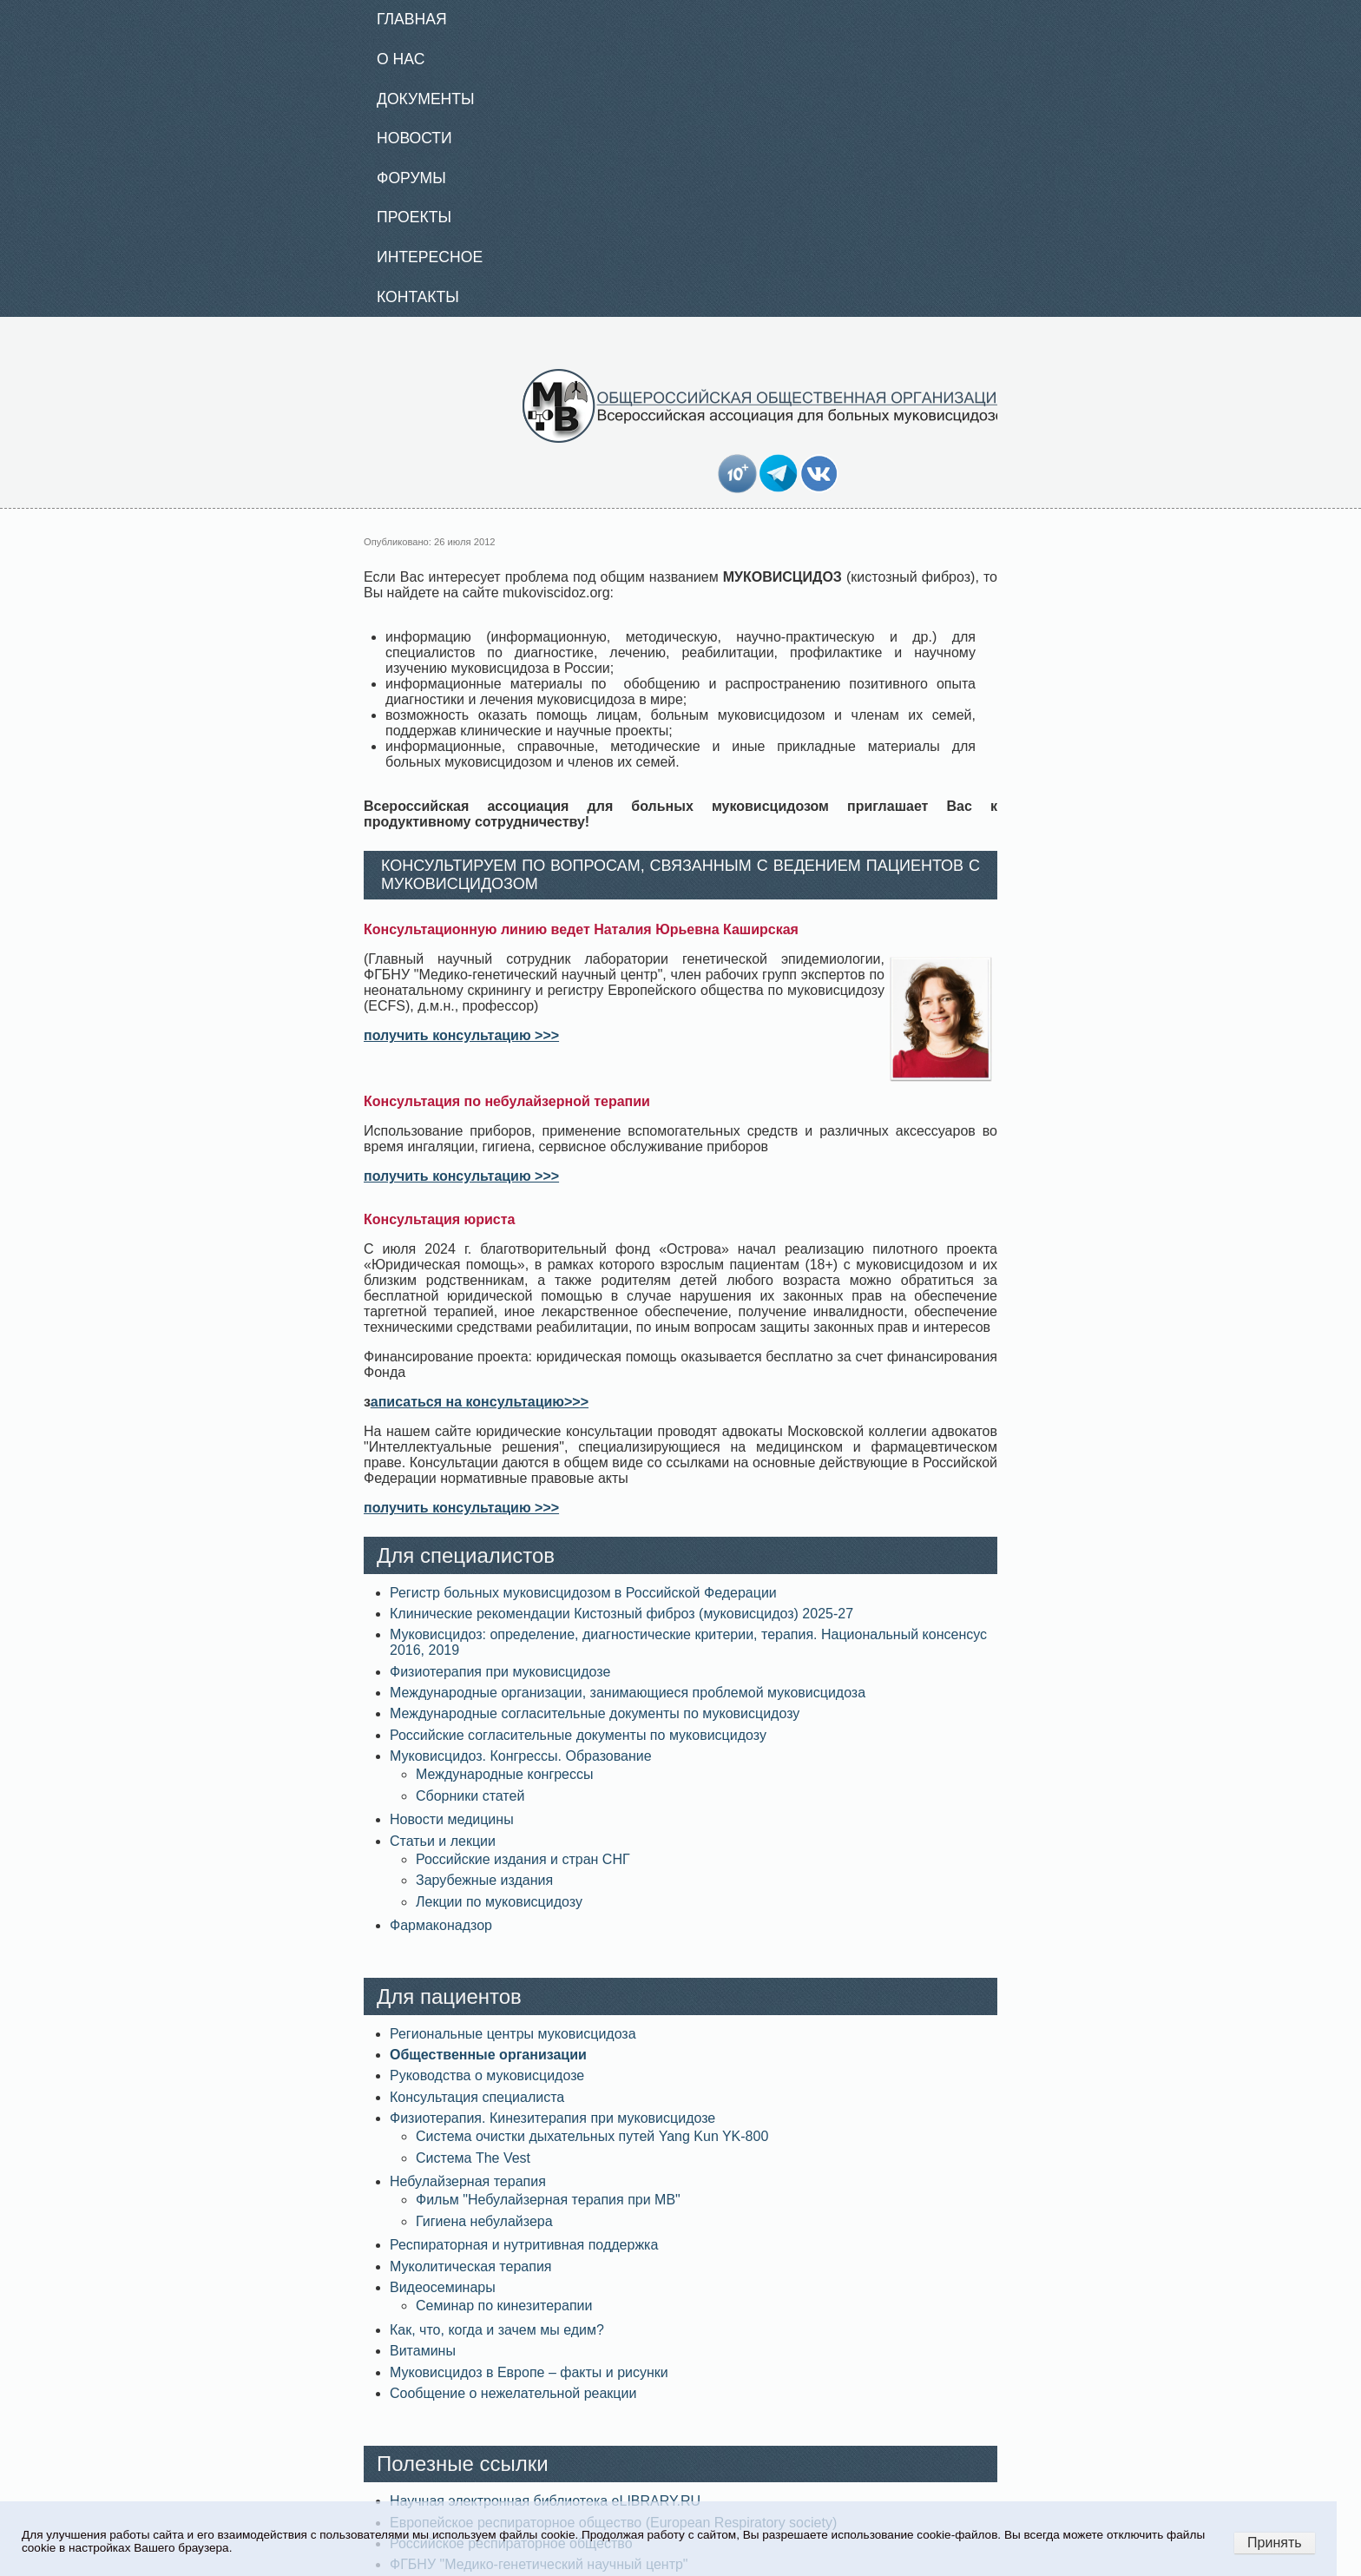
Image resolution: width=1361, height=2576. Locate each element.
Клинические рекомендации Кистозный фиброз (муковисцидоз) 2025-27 (621, 1613)
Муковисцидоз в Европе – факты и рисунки (529, 2372)
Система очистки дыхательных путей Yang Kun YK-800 (592, 2136)
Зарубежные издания (484, 1880)
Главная (412, 19)
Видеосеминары (443, 2287)
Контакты (418, 297)
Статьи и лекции (443, 1841)
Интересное (430, 257)
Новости (414, 138)
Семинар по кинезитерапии (504, 2305)
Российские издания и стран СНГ (523, 1859)
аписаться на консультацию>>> (479, 1401)
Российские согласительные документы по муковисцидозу (578, 1735)
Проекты (414, 217)
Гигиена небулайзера (484, 2221)
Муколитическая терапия (470, 2266)
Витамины (423, 2350)
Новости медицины (452, 1819)
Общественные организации (488, 2054)
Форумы (411, 178)
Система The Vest (473, 2158)
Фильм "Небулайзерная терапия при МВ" (548, 2199)
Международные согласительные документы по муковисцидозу (594, 1713)
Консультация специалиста (477, 2097)
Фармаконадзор (441, 1925)
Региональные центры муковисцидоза (513, 2033)
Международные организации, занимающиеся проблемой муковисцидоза (627, 1692)
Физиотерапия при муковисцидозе (500, 1671)
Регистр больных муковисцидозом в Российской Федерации (583, 1592)
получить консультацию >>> (461, 1035)
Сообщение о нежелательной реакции (513, 2393)
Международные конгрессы (505, 1774)
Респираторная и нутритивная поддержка (524, 2244)
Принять (1274, 2542)
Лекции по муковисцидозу (499, 1901)
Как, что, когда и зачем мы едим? (497, 2329)
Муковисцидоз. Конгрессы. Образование (521, 1756)
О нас (400, 59)
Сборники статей (470, 1796)
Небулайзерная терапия (468, 2181)
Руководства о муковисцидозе (487, 2075)
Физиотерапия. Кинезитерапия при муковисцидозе (552, 2118)
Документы (426, 99)
